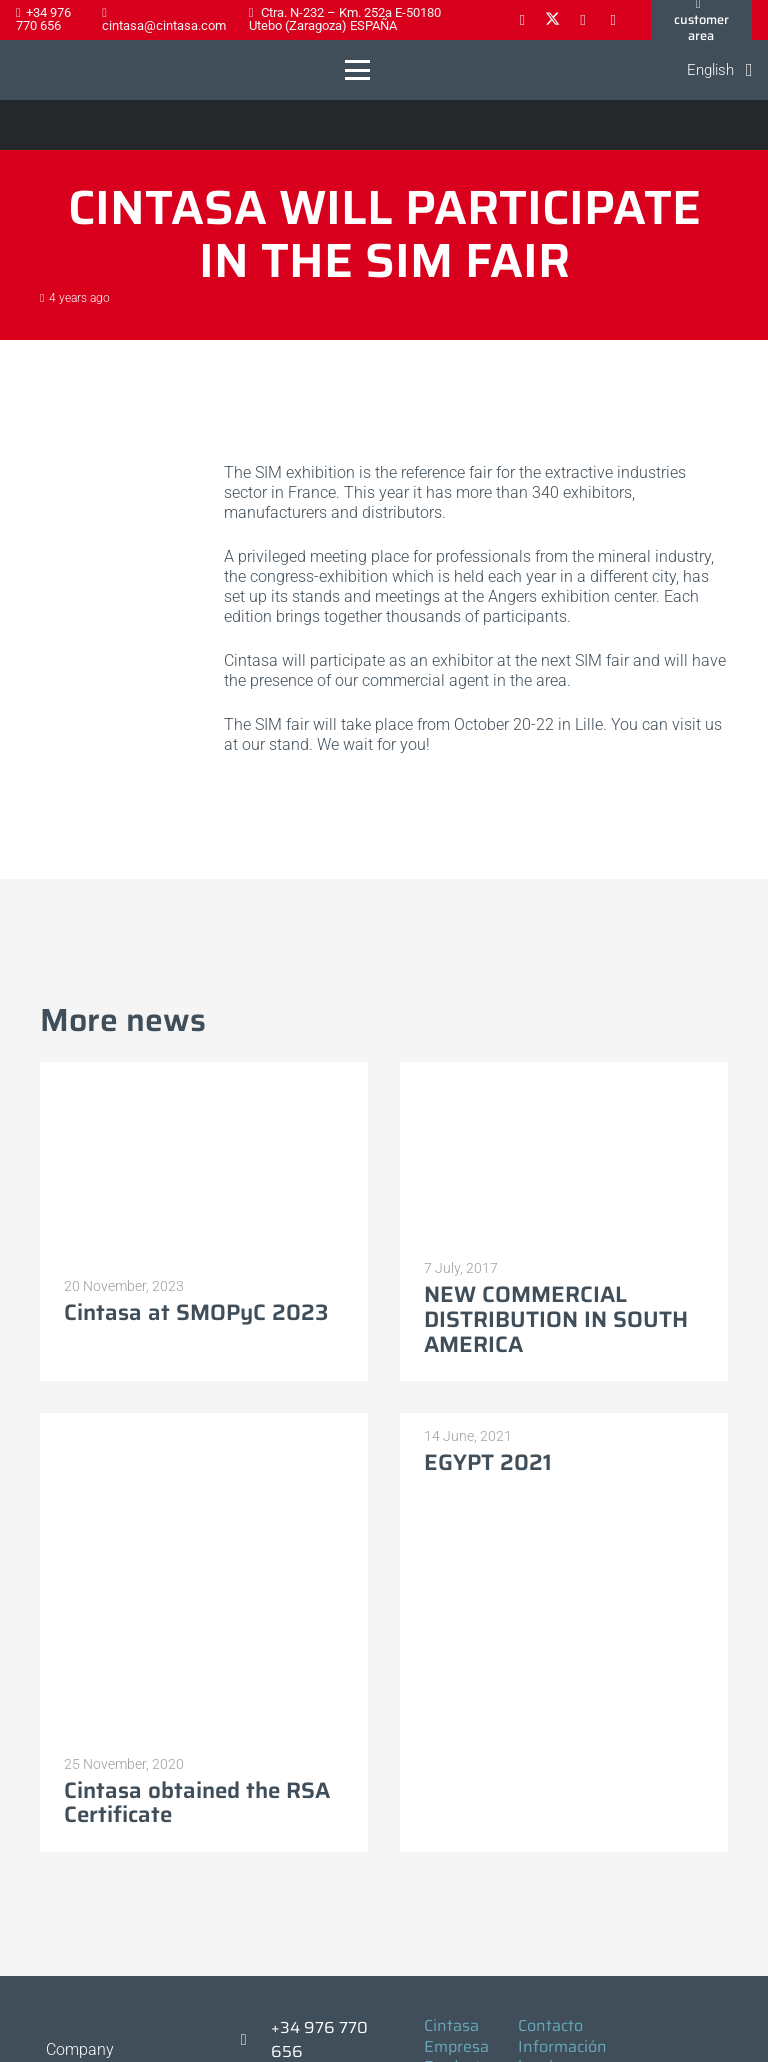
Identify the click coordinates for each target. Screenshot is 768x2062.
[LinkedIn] (583, 20)
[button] (358, 70)
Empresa (456, 2046)
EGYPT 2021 (488, 1462)
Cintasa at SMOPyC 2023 (196, 1312)
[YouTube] (613, 20)
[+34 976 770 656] (253, 2040)
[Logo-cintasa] (35, 70)
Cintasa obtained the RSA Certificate (197, 1803)
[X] (552, 20)
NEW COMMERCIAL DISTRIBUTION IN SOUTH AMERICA (556, 1319)
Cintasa (451, 2025)
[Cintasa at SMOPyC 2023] (204, 1162)
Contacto (550, 2025)
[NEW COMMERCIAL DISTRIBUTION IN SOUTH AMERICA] (564, 1154)
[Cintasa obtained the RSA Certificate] (204, 1577)
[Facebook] (522, 20)
